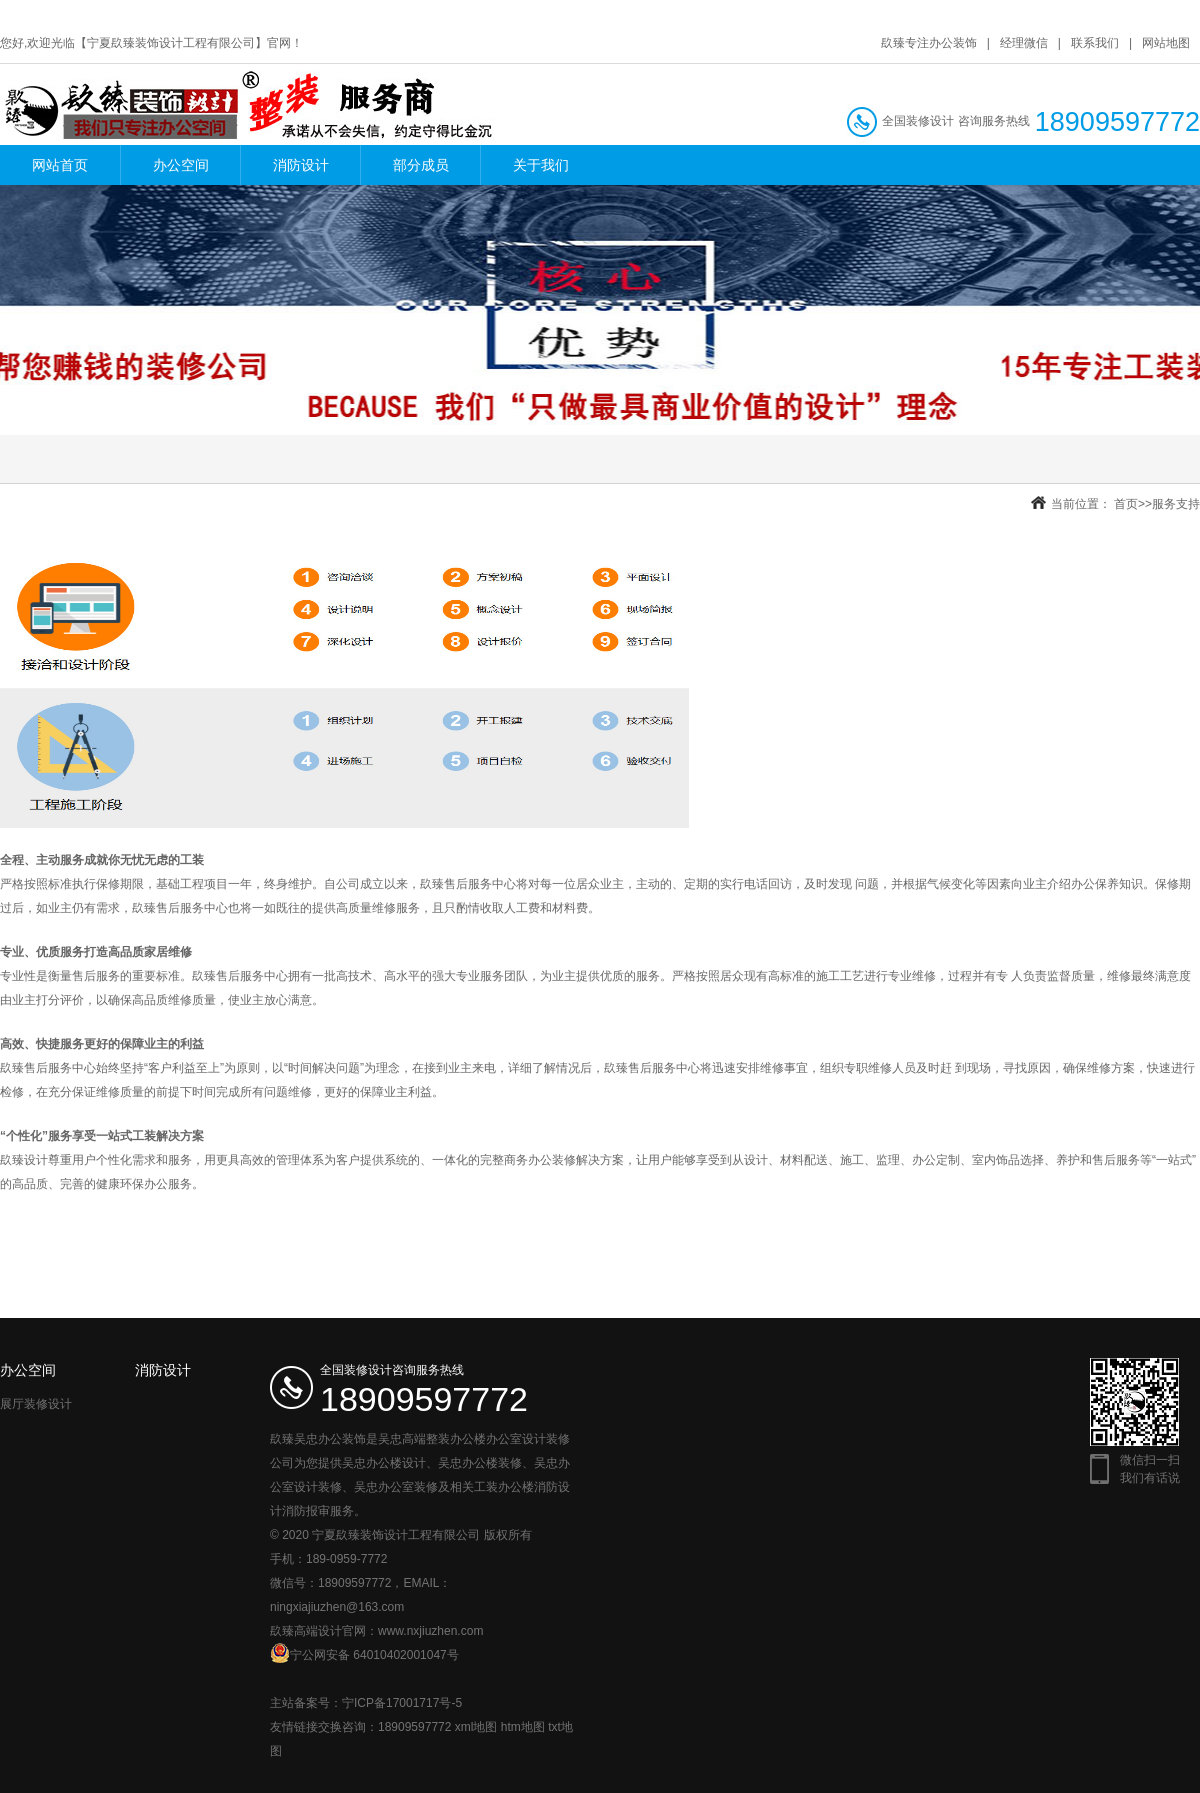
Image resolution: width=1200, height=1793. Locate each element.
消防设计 (301, 165)
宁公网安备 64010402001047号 (364, 1653)
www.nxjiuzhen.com (430, 1631)
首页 (1126, 504)
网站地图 (1166, 43)
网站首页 (60, 165)
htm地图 (523, 1727)
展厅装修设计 (36, 1404)
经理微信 (1024, 43)
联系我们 (1095, 43)
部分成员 (421, 165)
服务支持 (1176, 504)
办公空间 (181, 165)
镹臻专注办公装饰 (929, 43)
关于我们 (541, 165)
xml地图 (476, 1727)
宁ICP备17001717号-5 (402, 1703)
